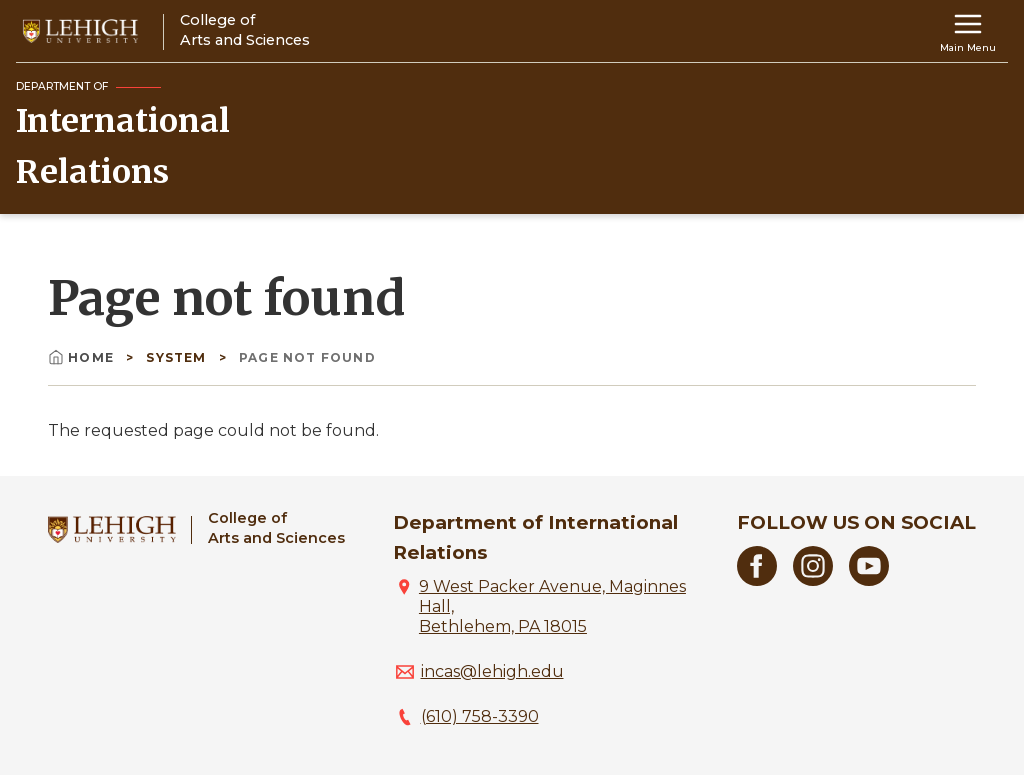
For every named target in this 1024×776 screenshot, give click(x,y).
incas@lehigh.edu (492, 671)
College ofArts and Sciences (276, 527)
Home (83, 357)
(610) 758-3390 (480, 716)
